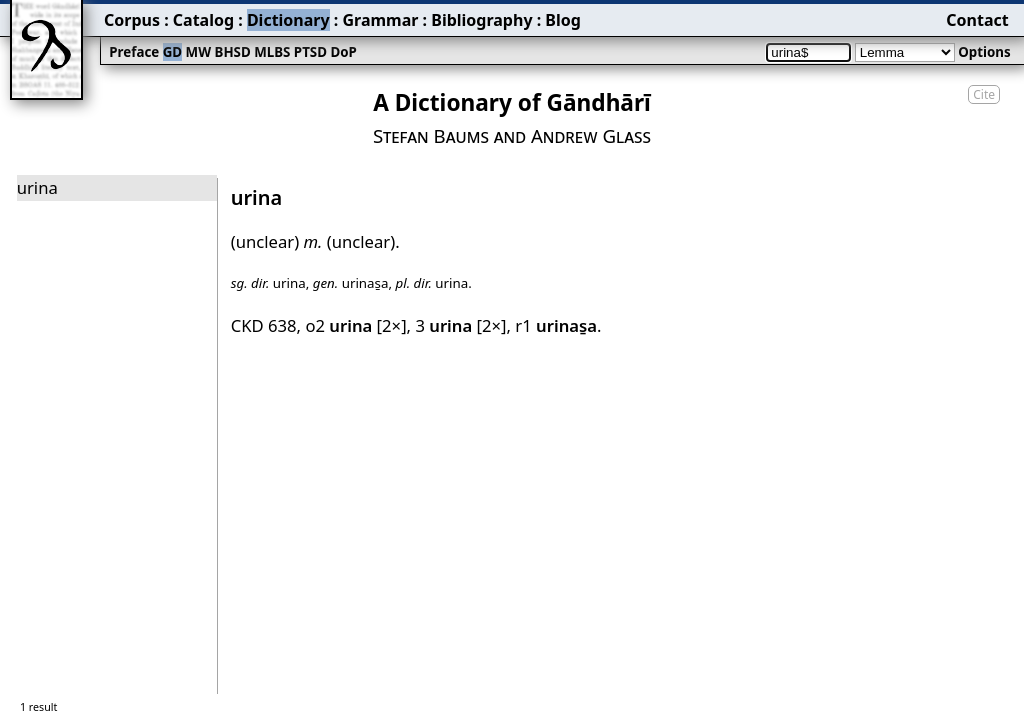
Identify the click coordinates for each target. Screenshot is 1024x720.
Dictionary (288, 20)
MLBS (272, 52)
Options (984, 52)
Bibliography (481, 20)
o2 (338, 325)
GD (172, 52)
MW (198, 52)
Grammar (380, 20)
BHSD (233, 52)
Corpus (132, 20)
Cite (984, 94)
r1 (556, 325)
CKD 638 (264, 325)
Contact (977, 20)
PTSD (310, 52)
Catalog (203, 20)
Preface (134, 52)
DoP (343, 52)
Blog (563, 20)
